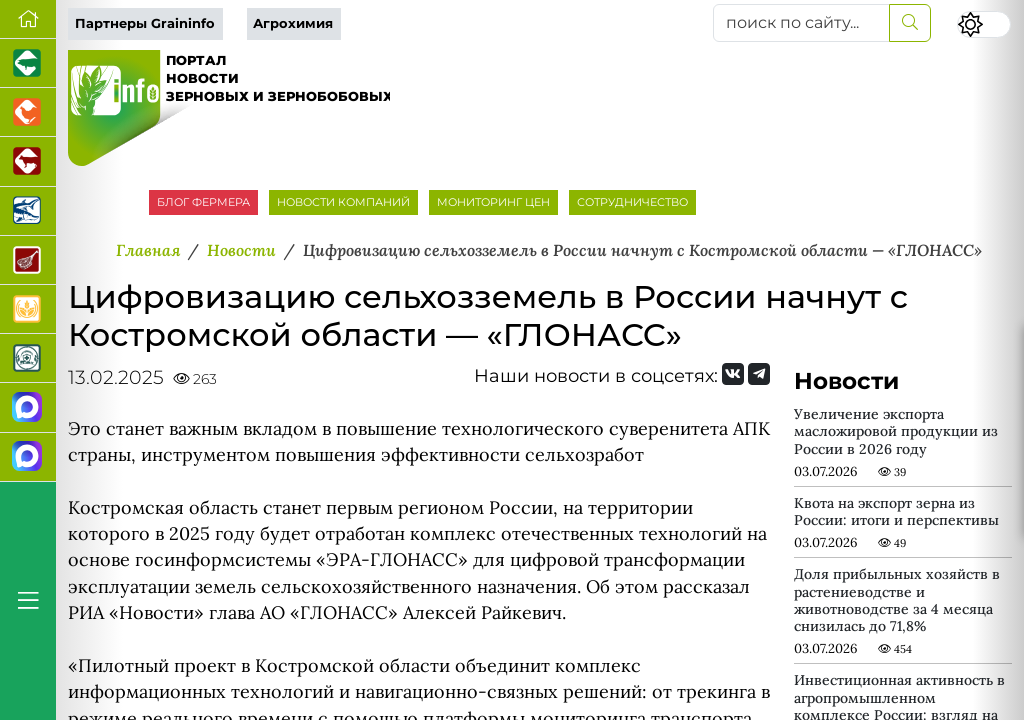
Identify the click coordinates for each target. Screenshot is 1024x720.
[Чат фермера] (28, 457)
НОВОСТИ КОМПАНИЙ (343, 202)
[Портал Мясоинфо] (28, 260)
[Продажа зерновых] (28, 309)
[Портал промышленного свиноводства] (28, 63)
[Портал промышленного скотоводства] (28, 161)
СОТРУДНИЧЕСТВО (632, 202)
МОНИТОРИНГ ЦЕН (493, 202)
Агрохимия (293, 23)
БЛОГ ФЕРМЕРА (203, 202)
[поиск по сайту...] (801, 23)
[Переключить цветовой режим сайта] (984, 24)
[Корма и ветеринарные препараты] (28, 358)
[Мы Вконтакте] (733, 374)
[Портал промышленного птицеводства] (28, 112)
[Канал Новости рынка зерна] (28, 407)
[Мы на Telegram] (759, 374)
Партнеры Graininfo (145, 23)
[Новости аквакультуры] (28, 211)
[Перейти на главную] (28, 19)
